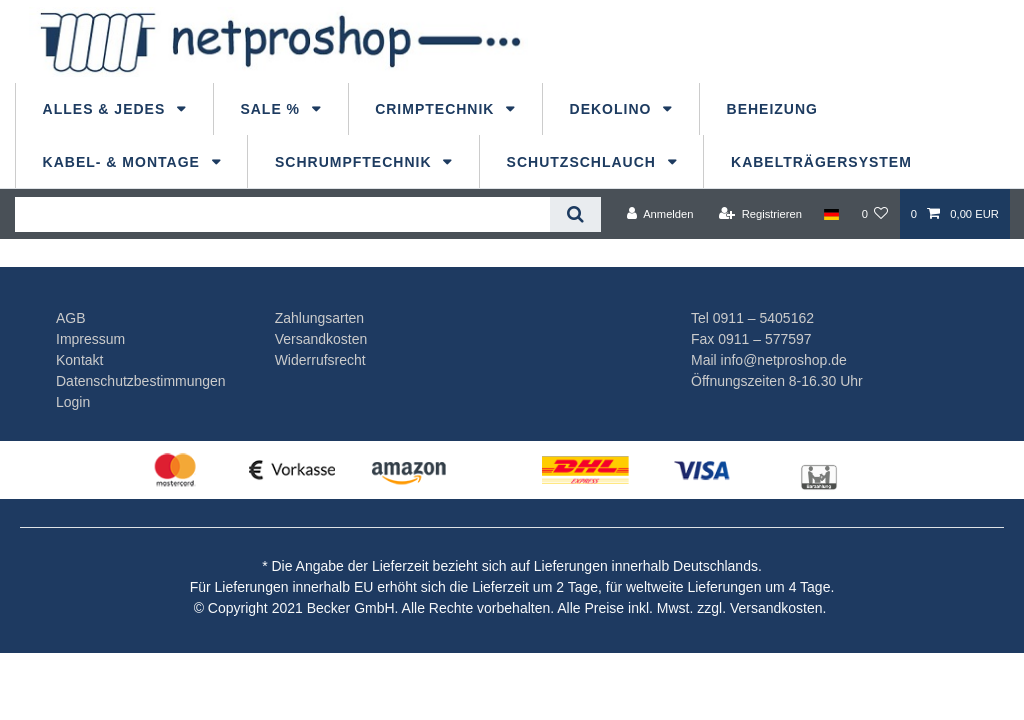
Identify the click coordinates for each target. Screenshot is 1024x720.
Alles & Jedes (107, 109)
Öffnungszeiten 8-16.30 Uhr (777, 381)
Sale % (272, 109)
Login (73, 402)
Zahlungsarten (320, 318)
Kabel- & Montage (124, 162)
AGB (71, 318)
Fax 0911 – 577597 (751, 339)
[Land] (831, 214)
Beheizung (772, 109)
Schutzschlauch (584, 162)
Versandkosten (321, 339)
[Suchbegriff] (282, 214)
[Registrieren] (760, 214)
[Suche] (575, 214)
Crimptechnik (437, 109)
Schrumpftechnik (355, 162)
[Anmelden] (660, 214)
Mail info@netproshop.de (769, 360)
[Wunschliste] (874, 214)
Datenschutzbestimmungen (141, 381)
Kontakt (79, 360)
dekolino (613, 109)
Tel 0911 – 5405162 (752, 318)
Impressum (90, 339)
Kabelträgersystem (821, 162)
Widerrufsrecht (320, 360)
